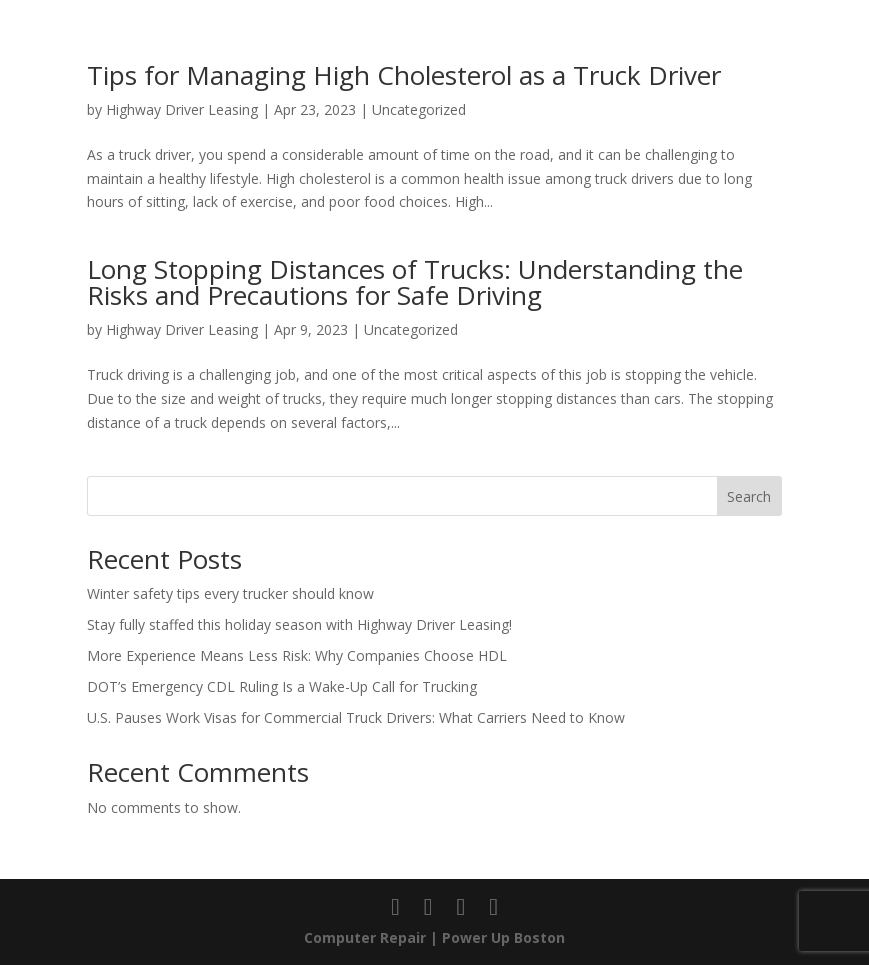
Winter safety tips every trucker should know (230, 593)
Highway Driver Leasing (182, 109)
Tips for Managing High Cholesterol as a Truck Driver (404, 75)
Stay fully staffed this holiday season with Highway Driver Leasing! (299, 624)
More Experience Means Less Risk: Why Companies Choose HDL (297, 655)
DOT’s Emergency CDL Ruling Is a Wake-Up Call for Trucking (282, 686)
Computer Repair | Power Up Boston (434, 937)
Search (749, 496)
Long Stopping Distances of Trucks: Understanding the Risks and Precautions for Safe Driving (415, 282)
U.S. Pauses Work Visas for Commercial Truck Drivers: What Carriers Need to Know (356, 717)
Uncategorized (419, 109)
